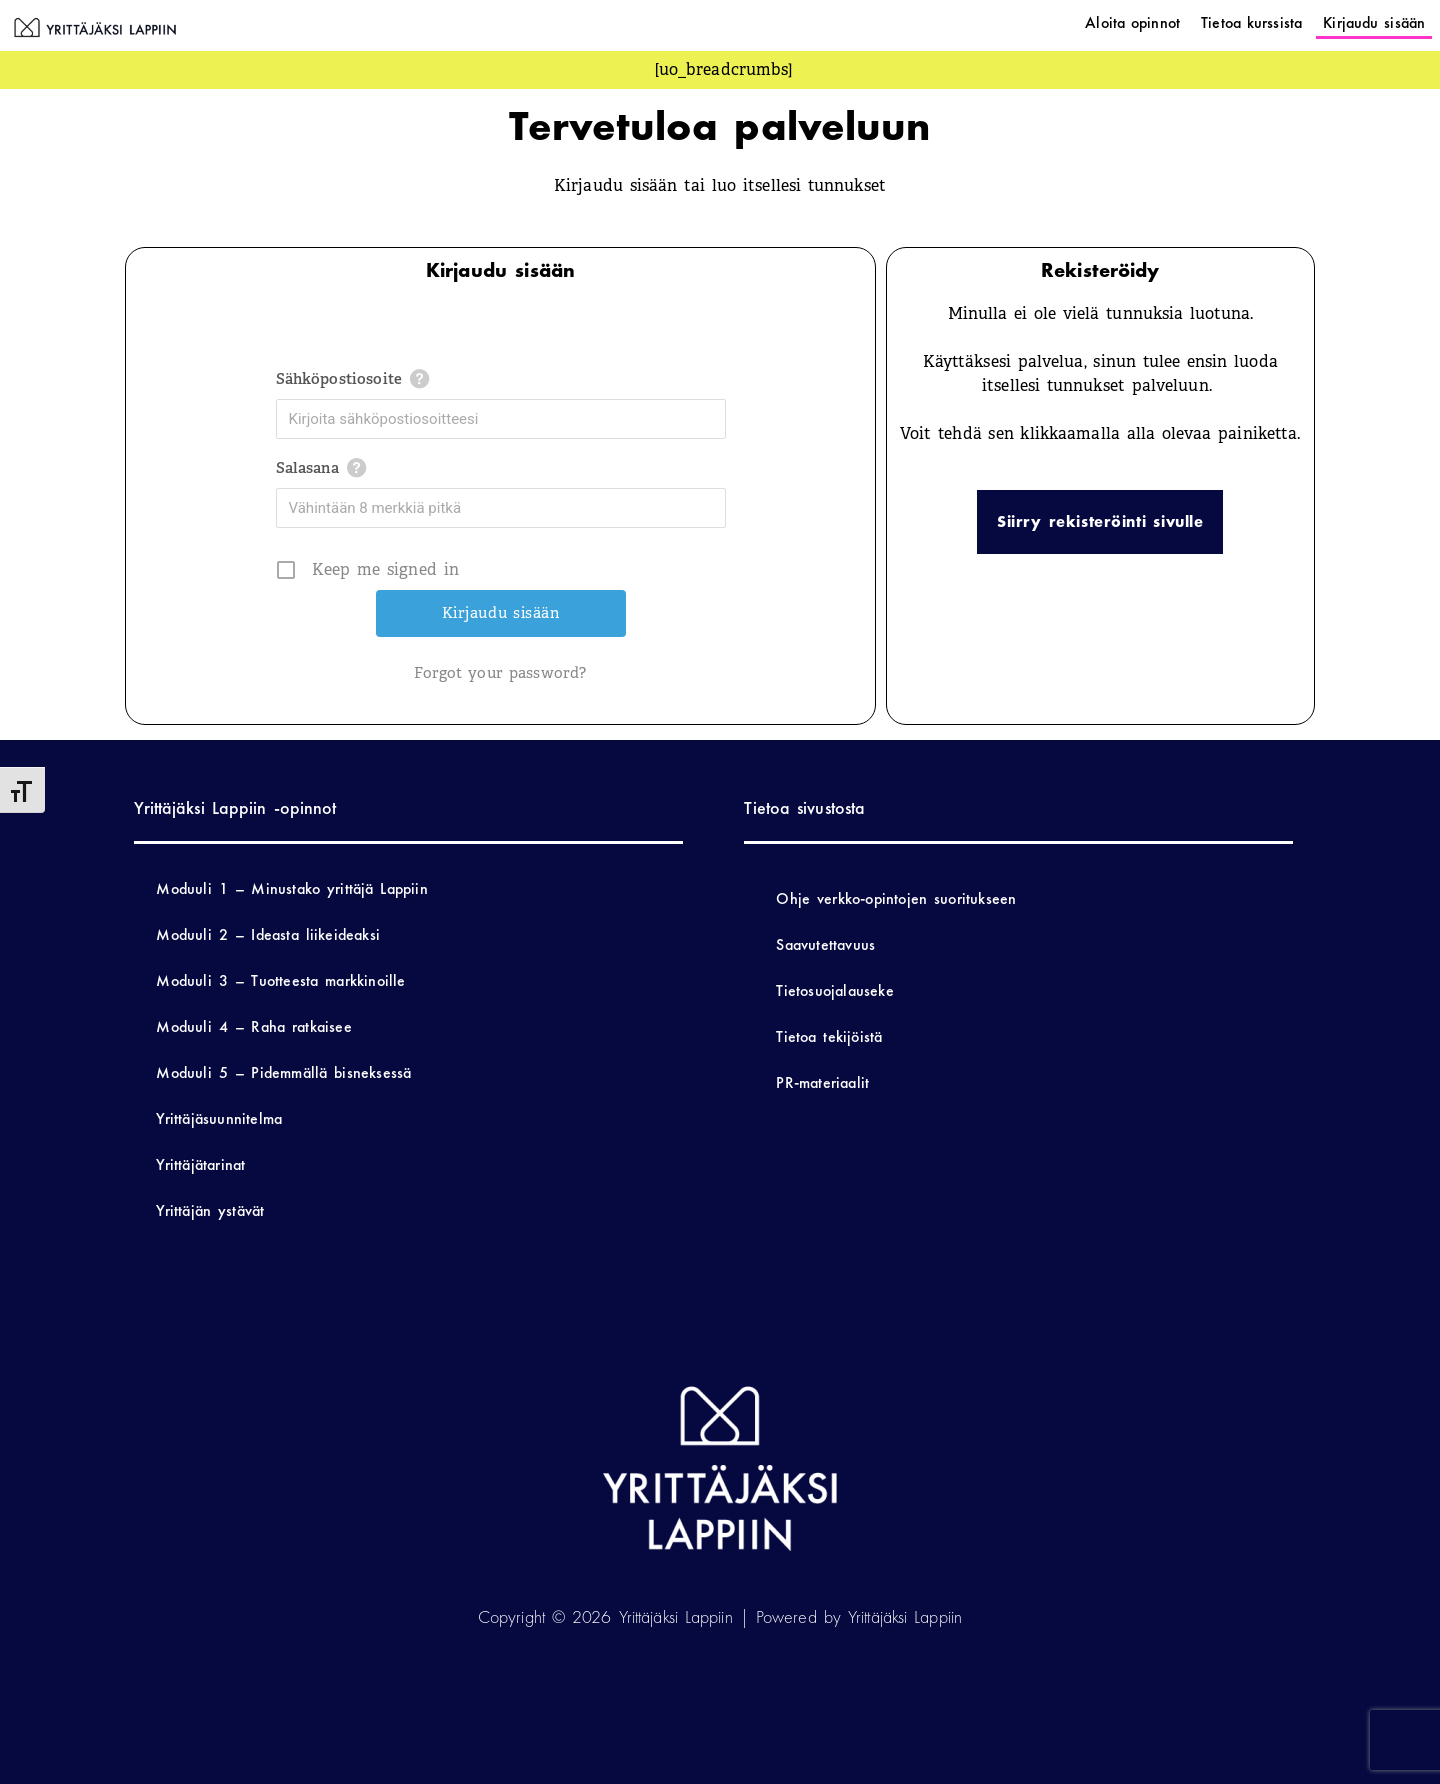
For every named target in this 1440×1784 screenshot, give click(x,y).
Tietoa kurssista (1251, 22)
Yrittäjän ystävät (210, 1210)
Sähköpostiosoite (339, 379)
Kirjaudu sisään (1374, 22)
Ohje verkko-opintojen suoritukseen (896, 898)
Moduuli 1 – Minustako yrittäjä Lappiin (291, 888)
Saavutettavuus (825, 944)
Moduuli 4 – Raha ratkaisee (253, 1026)
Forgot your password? (500, 673)
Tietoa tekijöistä (829, 1036)
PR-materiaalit (822, 1082)
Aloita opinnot (1132, 22)
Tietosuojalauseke (834, 990)
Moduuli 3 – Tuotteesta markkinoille (280, 980)
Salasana (307, 468)
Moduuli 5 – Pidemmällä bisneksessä (283, 1072)
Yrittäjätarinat (200, 1164)
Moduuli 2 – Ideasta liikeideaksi (268, 934)
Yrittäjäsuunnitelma (219, 1118)
